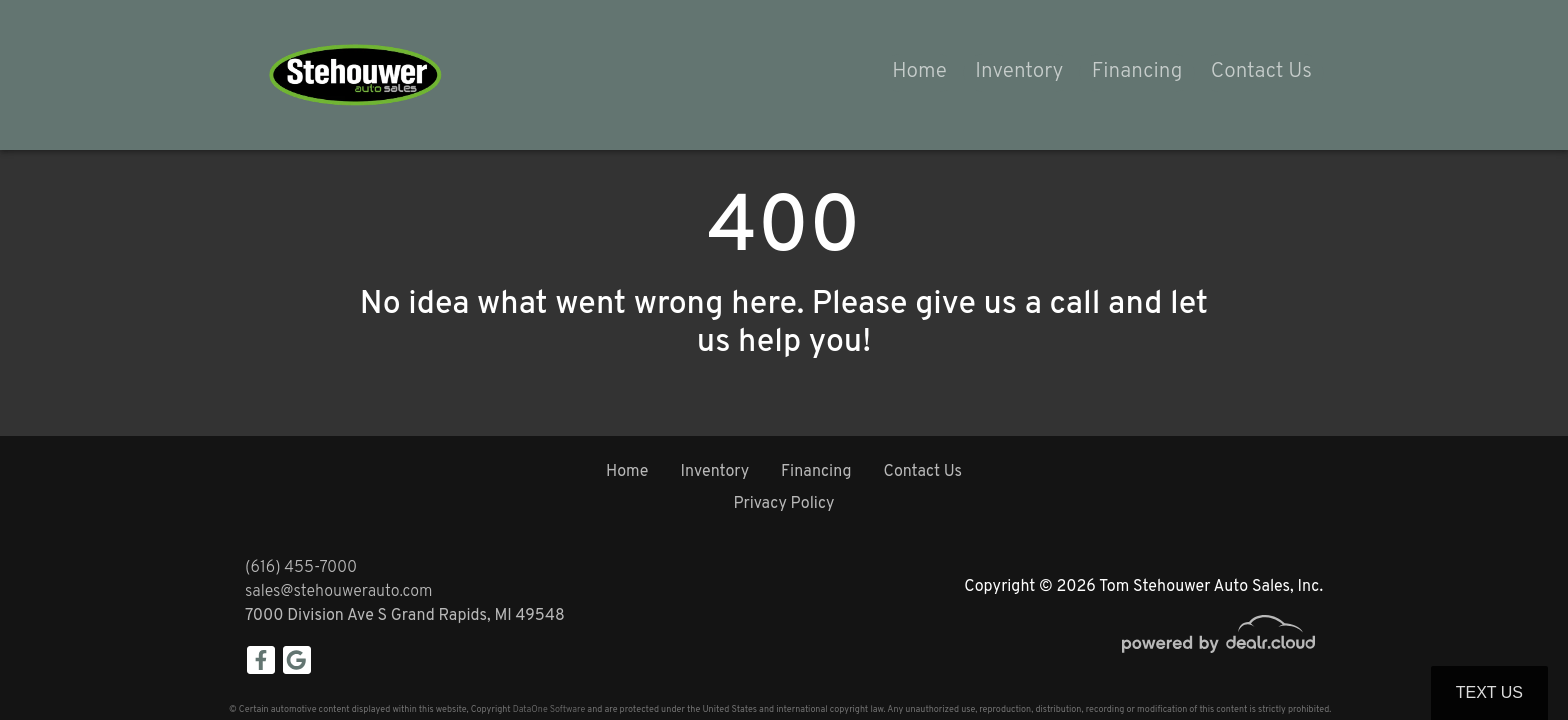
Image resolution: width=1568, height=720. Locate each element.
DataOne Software (549, 709)
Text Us (1489, 692)
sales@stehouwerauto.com (339, 592)
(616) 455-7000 (301, 568)
